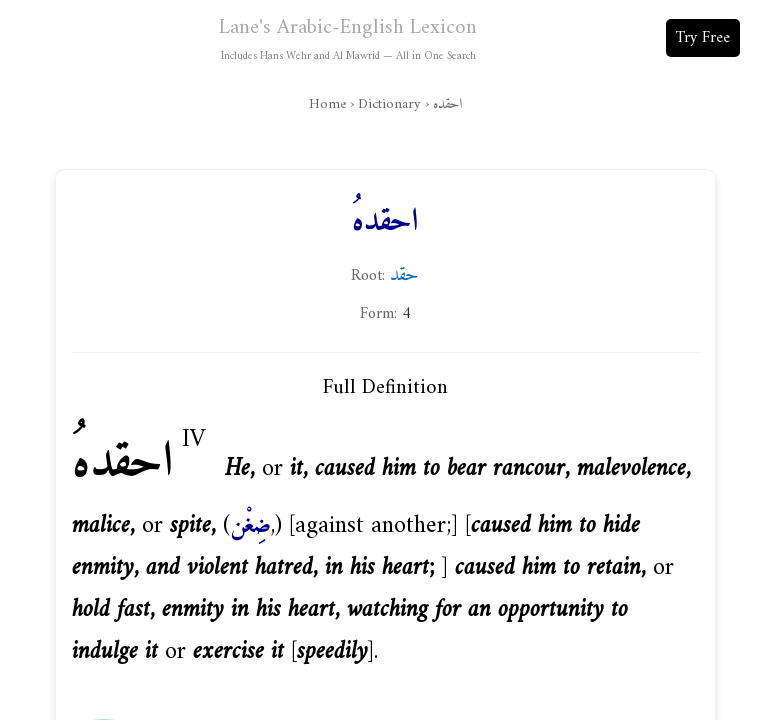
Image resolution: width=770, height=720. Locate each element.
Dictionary (389, 104)
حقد (404, 275)
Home (327, 104)
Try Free (703, 38)
